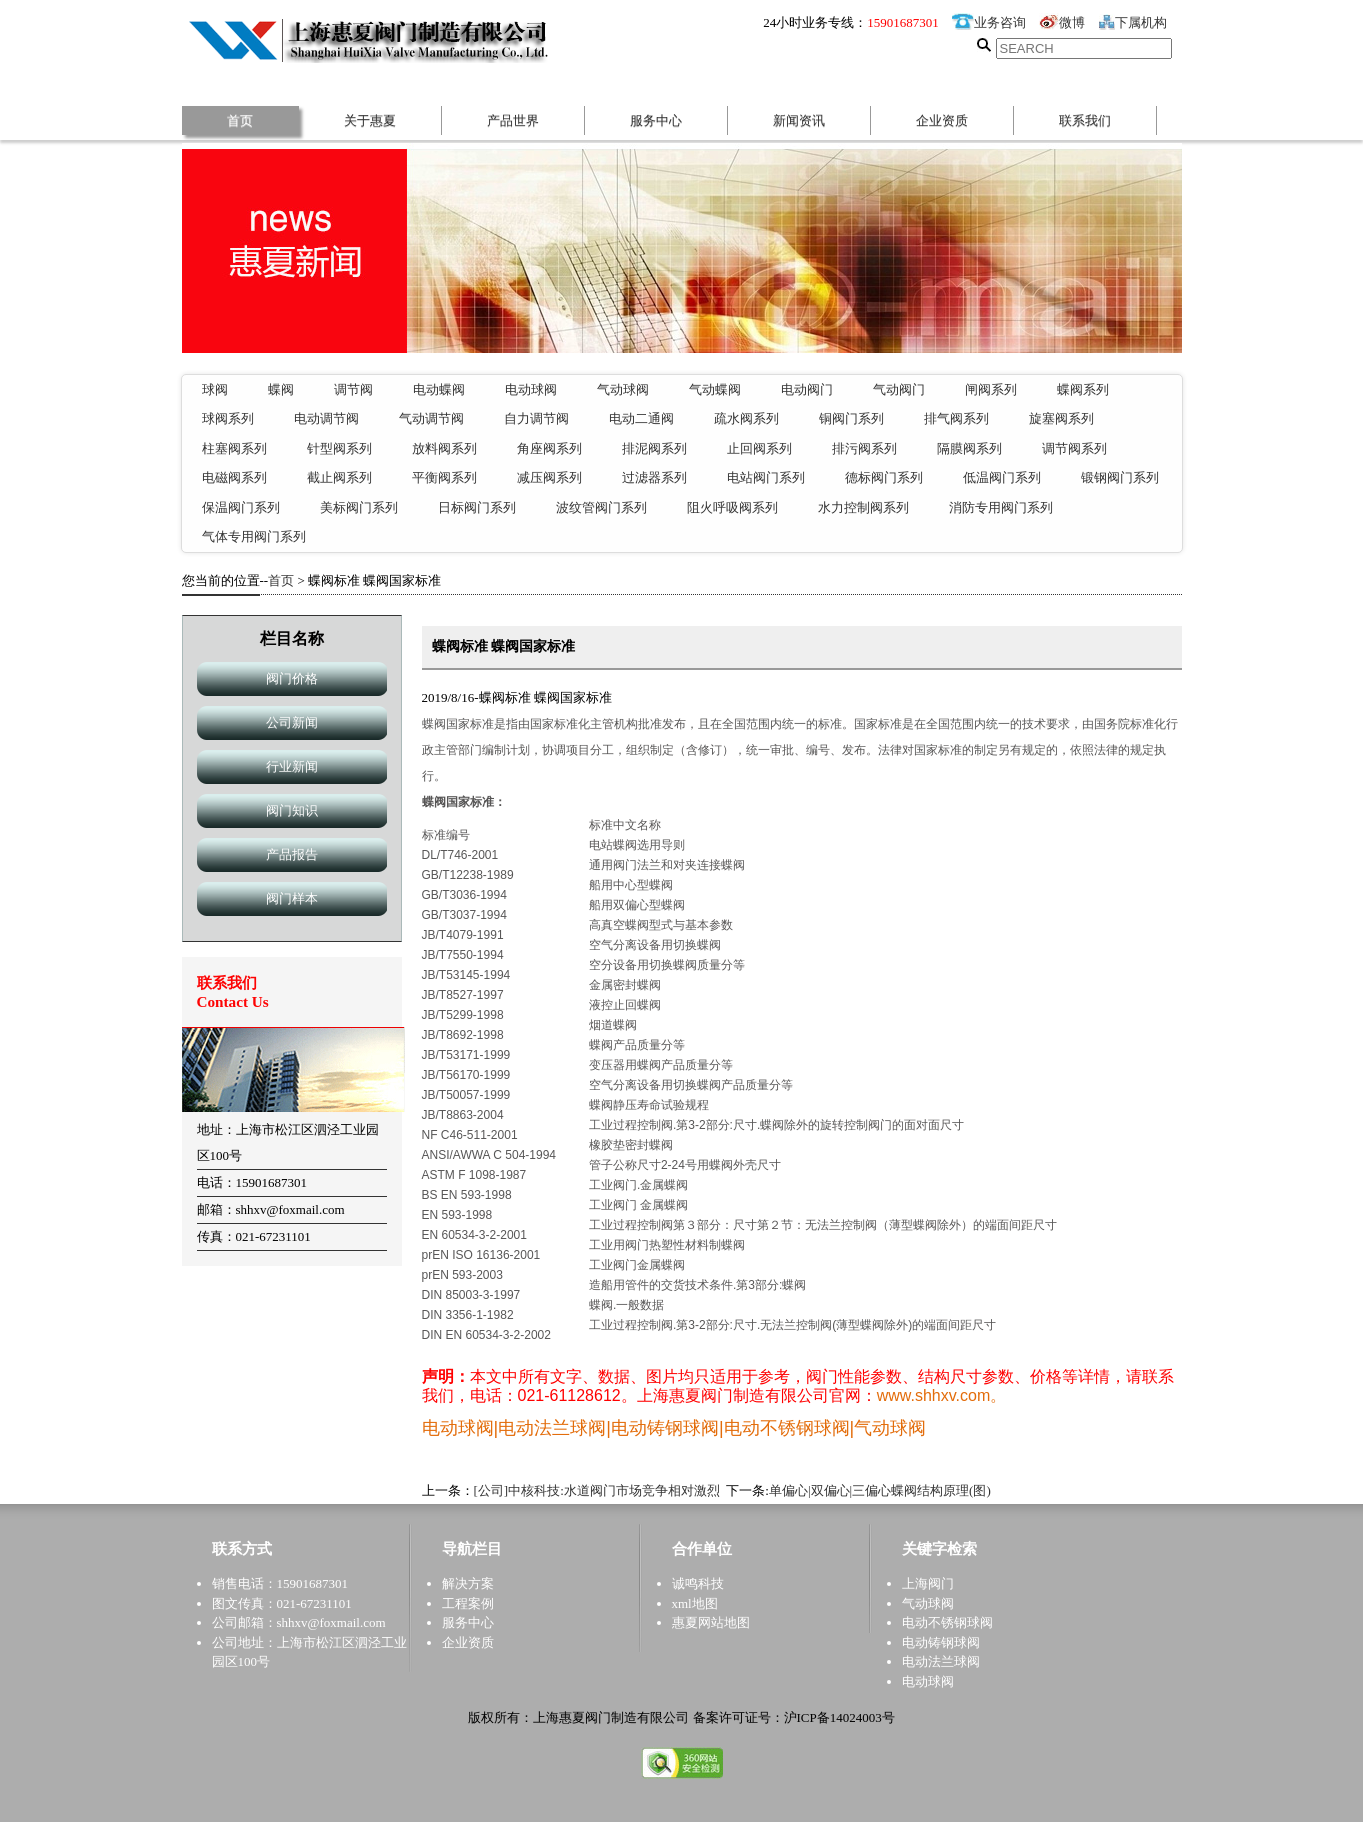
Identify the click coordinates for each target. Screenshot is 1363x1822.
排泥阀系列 (654, 448)
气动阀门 (899, 389)
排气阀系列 (956, 418)
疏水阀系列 (746, 418)
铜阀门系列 (851, 418)
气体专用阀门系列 (254, 536)
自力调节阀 (536, 418)
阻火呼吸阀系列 (732, 507)
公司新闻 (292, 722)
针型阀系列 (339, 448)
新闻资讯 (799, 120)
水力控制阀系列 (863, 507)
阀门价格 (292, 678)
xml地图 (695, 1603)
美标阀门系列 (359, 507)
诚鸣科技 (698, 1583)
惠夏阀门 (374, 39)
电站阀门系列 (766, 477)
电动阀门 (807, 389)
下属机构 (1133, 22)
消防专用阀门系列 (1001, 507)
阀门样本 (292, 898)
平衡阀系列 (444, 477)
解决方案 (468, 1583)
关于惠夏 (370, 120)
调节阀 (353, 389)
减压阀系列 (549, 477)
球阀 (215, 389)
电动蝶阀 (439, 389)
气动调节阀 (431, 418)
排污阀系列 (864, 448)
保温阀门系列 (241, 507)
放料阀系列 (444, 448)
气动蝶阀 (715, 389)
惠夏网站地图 (711, 1622)
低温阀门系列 (1002, 477)
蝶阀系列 (1083, 389)
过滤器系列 (654, 477)
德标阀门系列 (884, 477)
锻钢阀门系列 (1120, 477)
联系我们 (1085, 120)
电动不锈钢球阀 (947, 1622)
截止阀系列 (339, 477)
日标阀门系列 (477, 507)
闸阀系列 (991, 389)
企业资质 (942, 120)
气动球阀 (623, 389)
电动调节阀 (326, 418)
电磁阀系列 (234, 477)
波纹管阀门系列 (601, 507)
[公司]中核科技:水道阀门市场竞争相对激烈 (597, 1490)
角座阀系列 (549, 448)
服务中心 (656, 120)
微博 (1062, 22)
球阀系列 (228, 418)
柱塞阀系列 (234, 448)
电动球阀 (531, 389)
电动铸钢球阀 (941, 1642)
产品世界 (513, 120)
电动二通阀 (641, 418)
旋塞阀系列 (1061, 418)
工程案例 (468, 1603)
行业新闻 (292, 766)
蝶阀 (281, 389)
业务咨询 (989, 22)
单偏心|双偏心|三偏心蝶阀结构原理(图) (880, 1490)
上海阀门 (928, 1583)
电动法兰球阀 (941, 1661)
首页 (240, 120)
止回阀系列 (759, 448)
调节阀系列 (1074, 448)
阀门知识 (292, 810)
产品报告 (292, 854)
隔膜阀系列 (969, 448)
